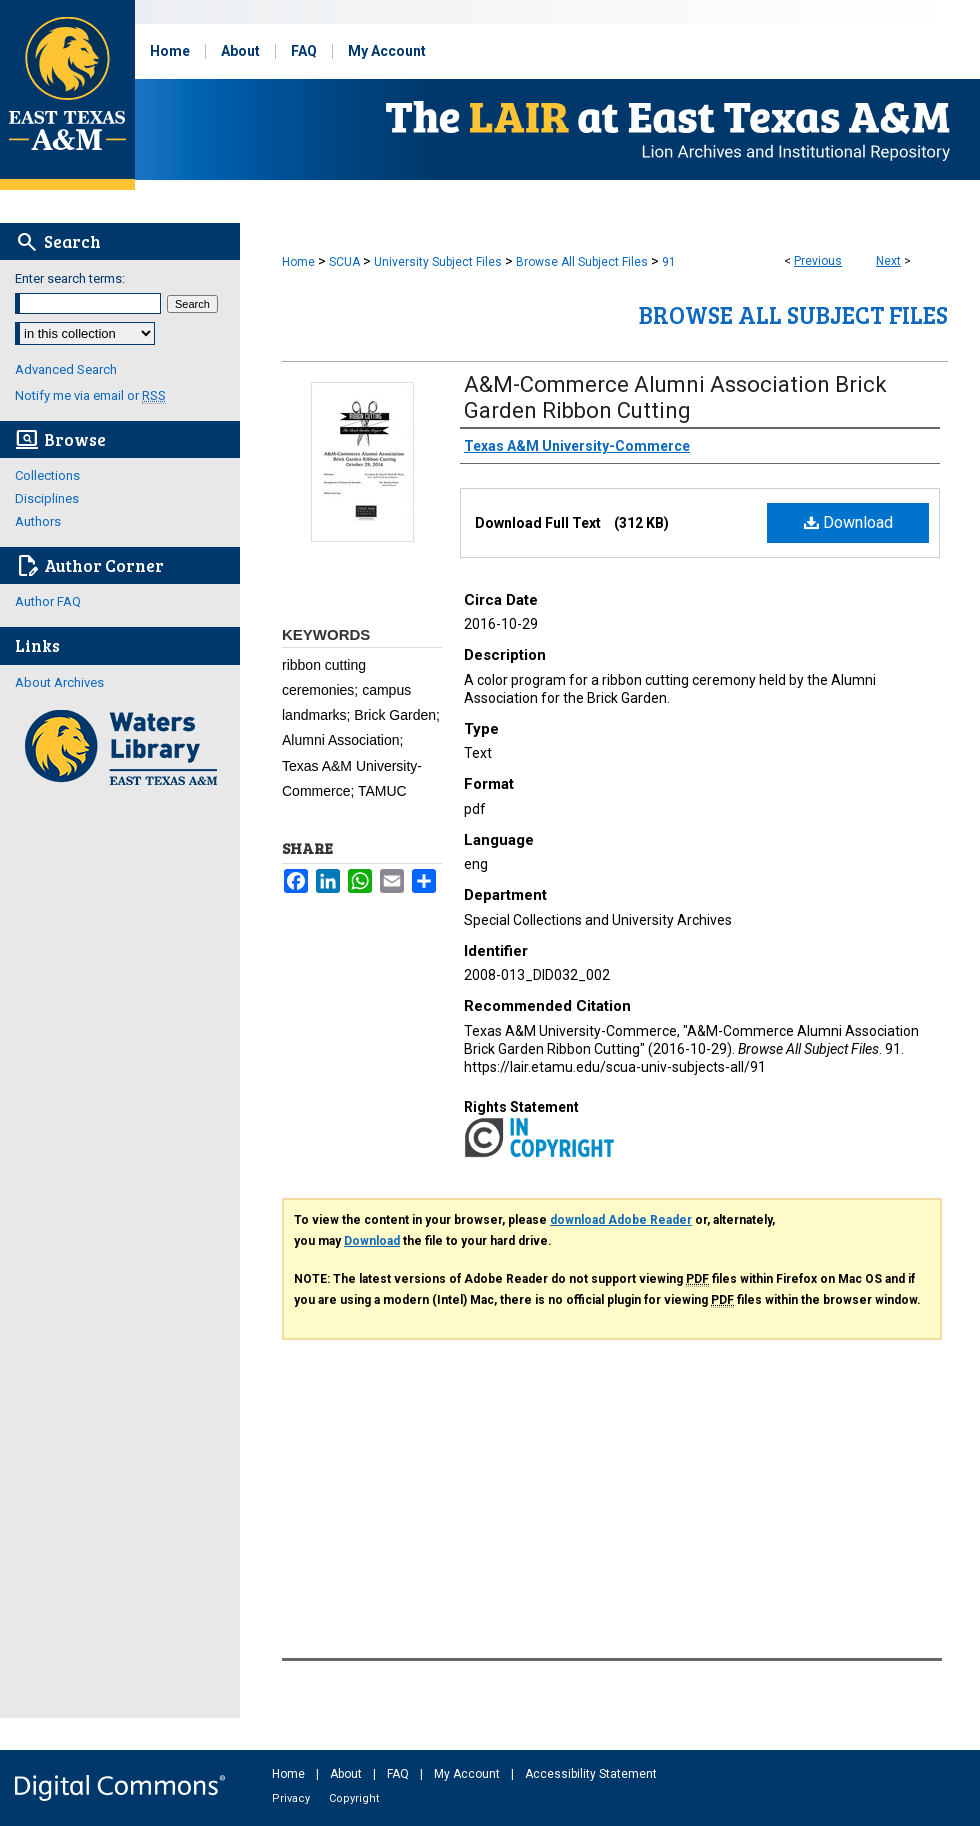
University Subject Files (438, 262)
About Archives (59, 682)
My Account (468, 1774)
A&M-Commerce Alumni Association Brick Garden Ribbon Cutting (675, 397)
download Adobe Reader (621, 1220)
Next (888, 261)
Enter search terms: (70, 278)
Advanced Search (66, 369)
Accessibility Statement (591, 1774)
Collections (47, 475)
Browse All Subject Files (582, 262)
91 (669, 262)
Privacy (292, 1798)
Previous (818, 261)
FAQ (399, 1774)
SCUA (344, 262)
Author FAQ (48, 601)
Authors (38, 521)
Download (848, 522)
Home (298, 262)
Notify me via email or (90, 395)
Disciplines (47, 498)
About (347, 1774)
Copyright (354, 1798)
